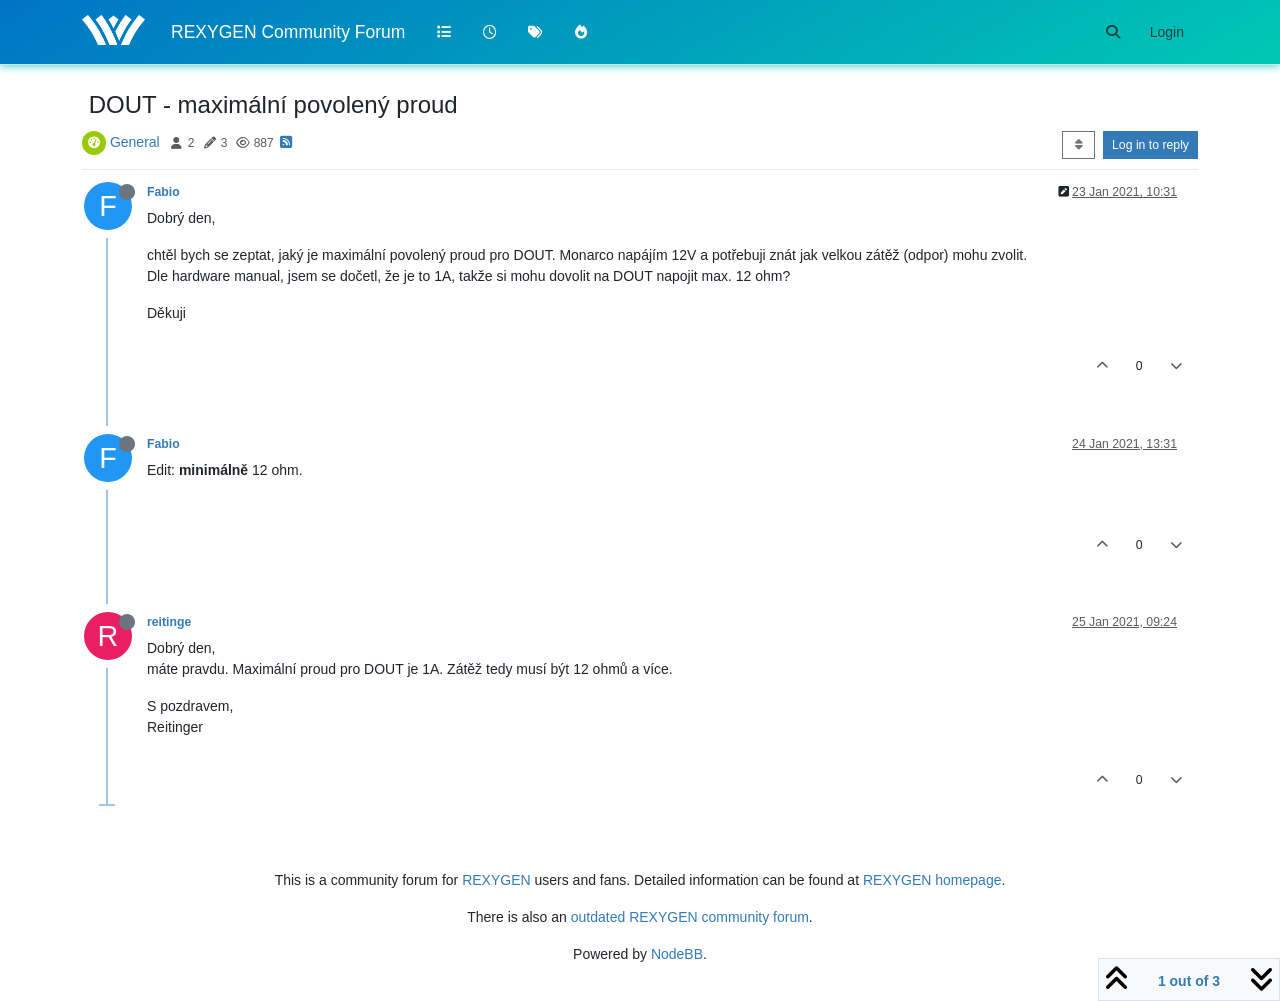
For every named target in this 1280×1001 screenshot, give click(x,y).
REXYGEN (496, 880)
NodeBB (677, 954)
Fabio (163, 192)
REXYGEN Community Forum (288, 32)
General (135, 142)
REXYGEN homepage (932, 880)
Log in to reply (1150, 145)
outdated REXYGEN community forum (690, 917)
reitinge (169, 622)
